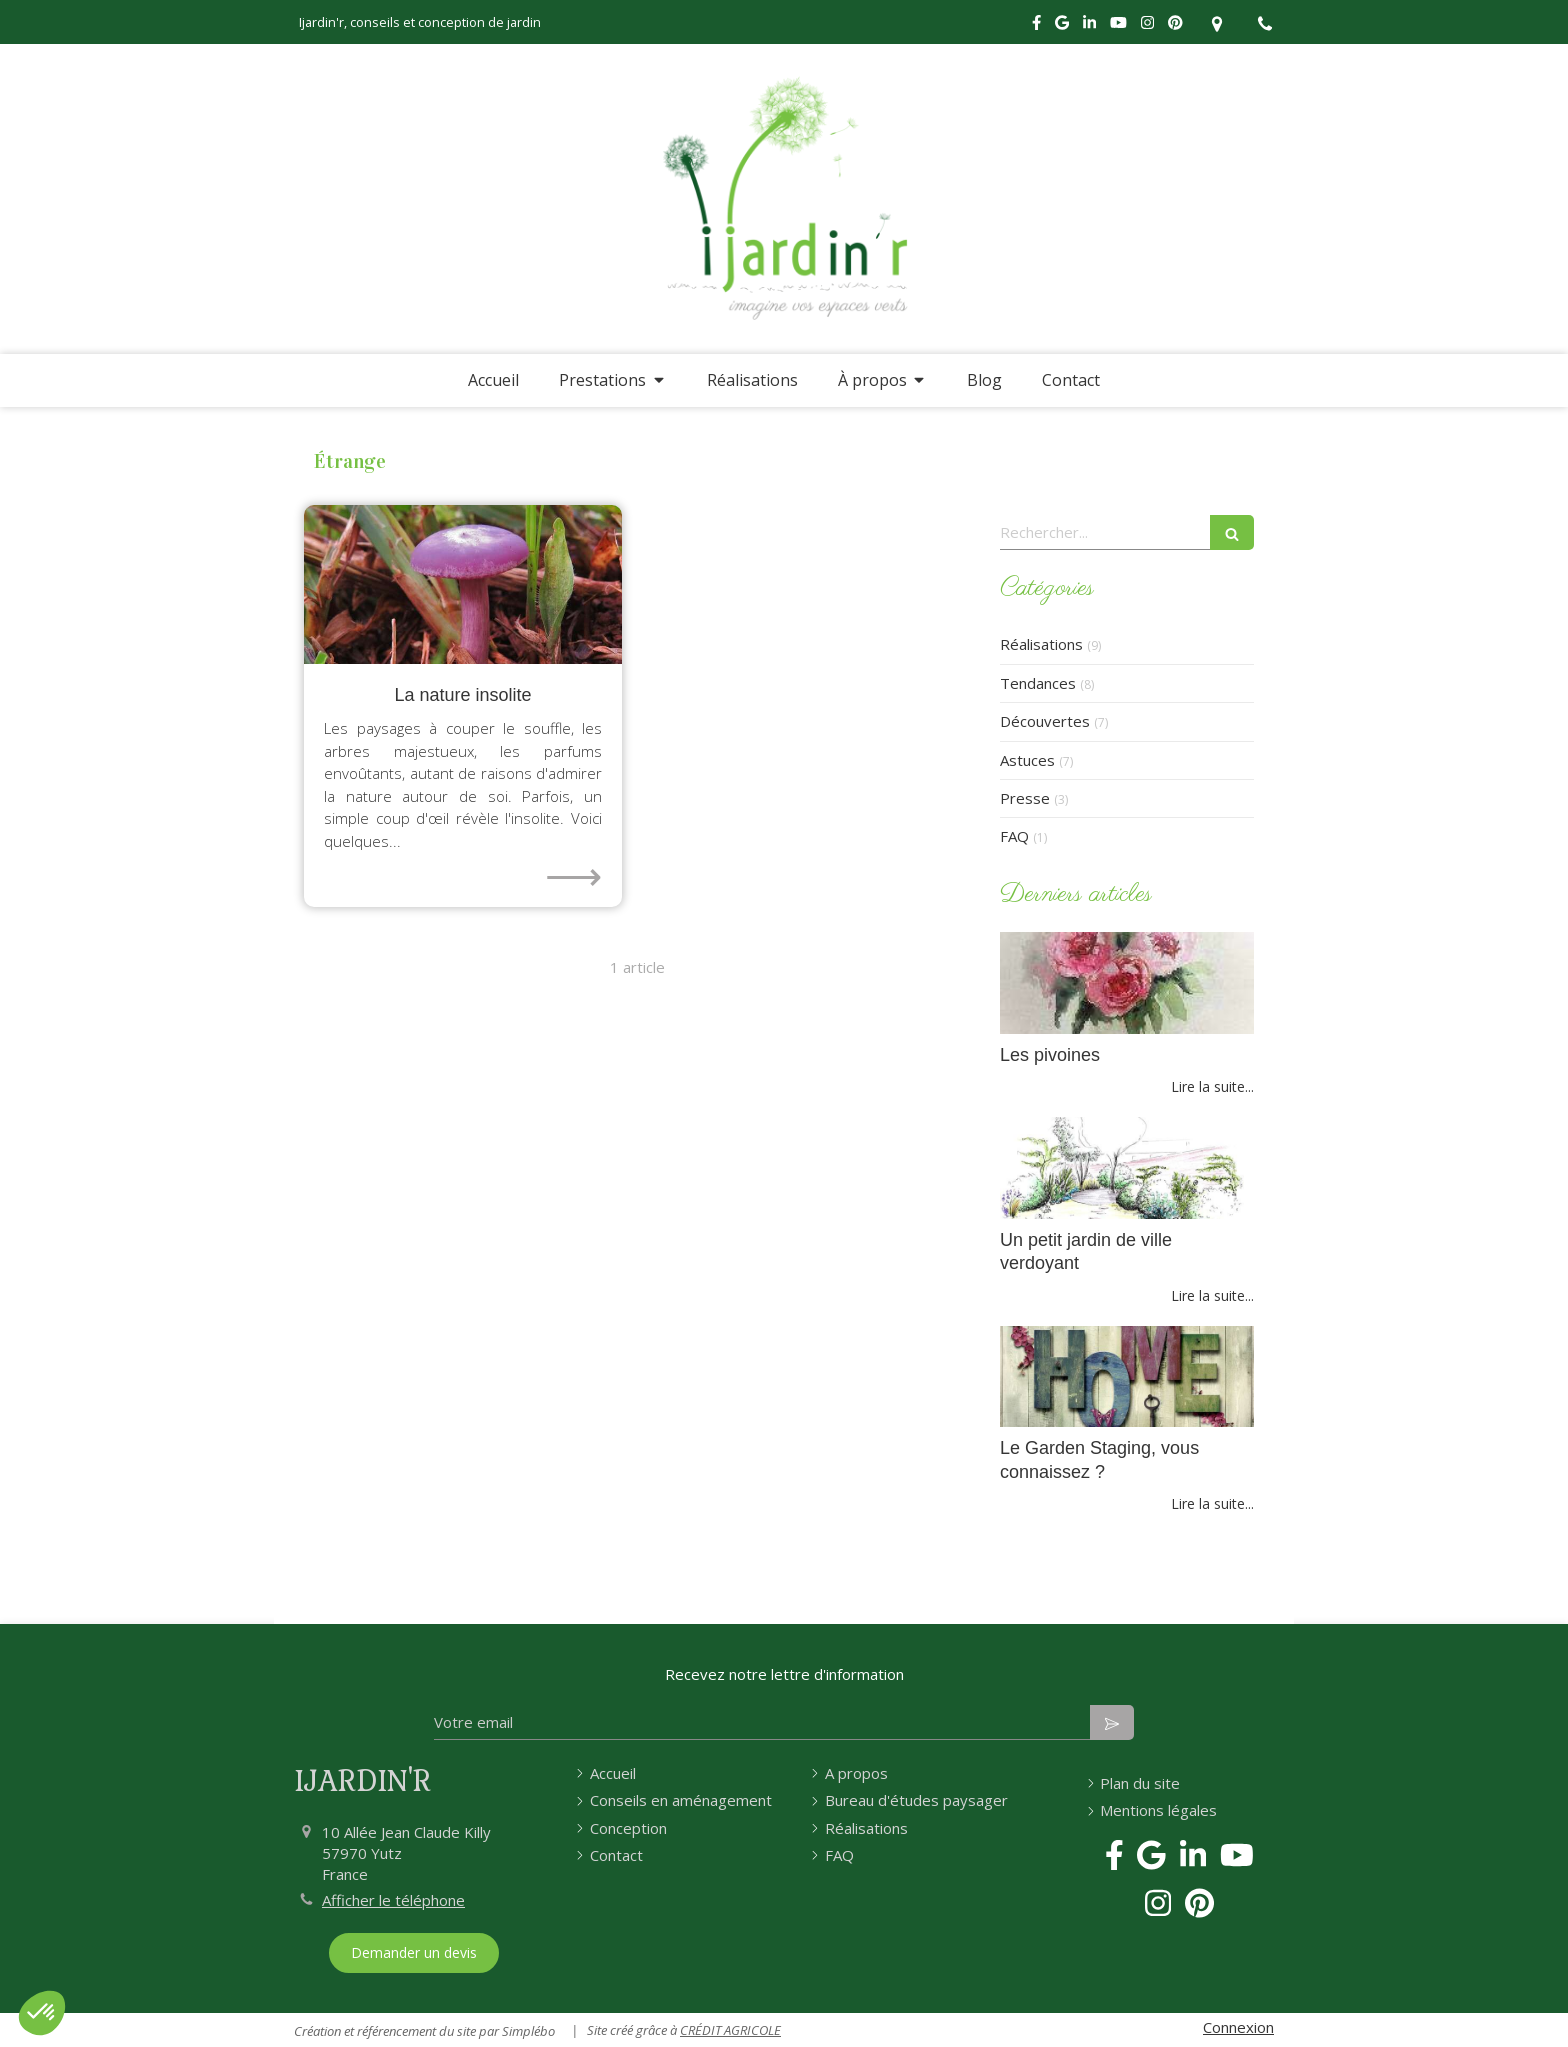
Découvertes (1045, 721)
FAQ (1014, 836)
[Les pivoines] (1127, 983)
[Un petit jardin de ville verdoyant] (1127, 1168)
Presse (1025, 798)
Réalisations (1041, 644)
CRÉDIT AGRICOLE (730, 2030)
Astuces (1027, 760)
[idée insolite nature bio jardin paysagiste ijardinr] (463, 584)
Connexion (1238, 2027)
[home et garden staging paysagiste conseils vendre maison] (1127, 1377)
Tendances (1038, 683)
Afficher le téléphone (393, 1900)
